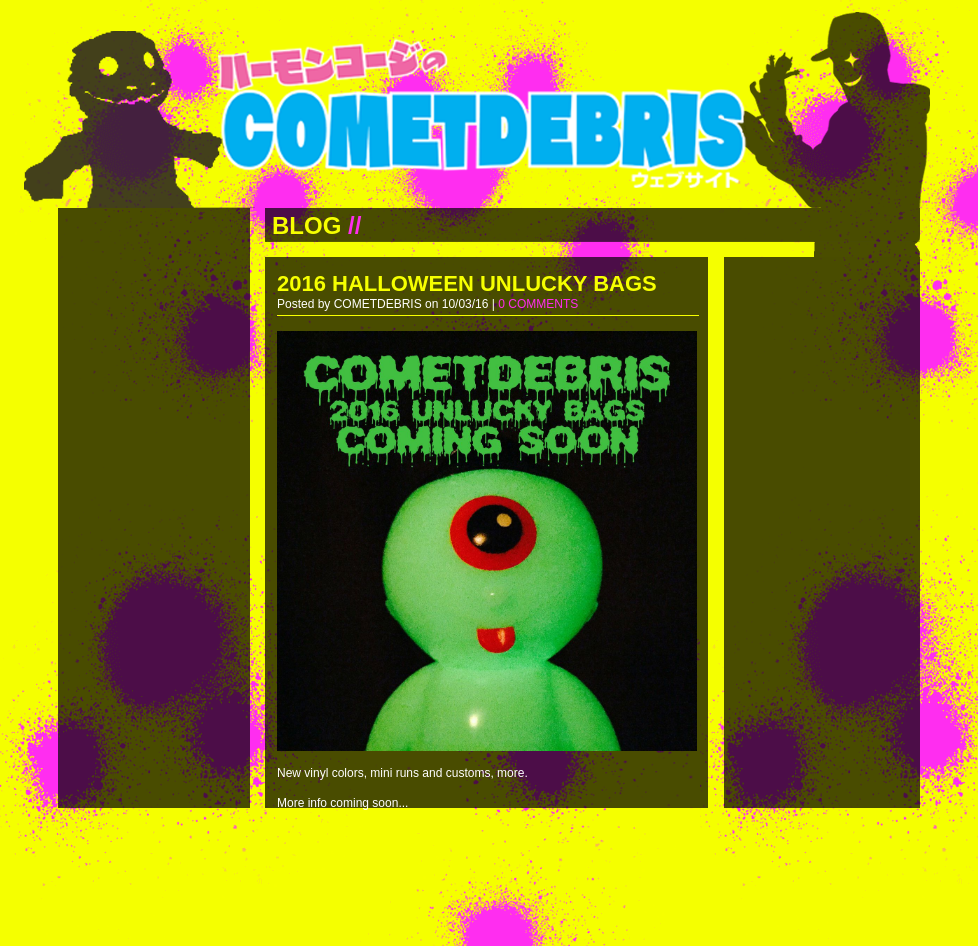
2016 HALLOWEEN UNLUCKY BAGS (467, 283)
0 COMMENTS (538, 304)
